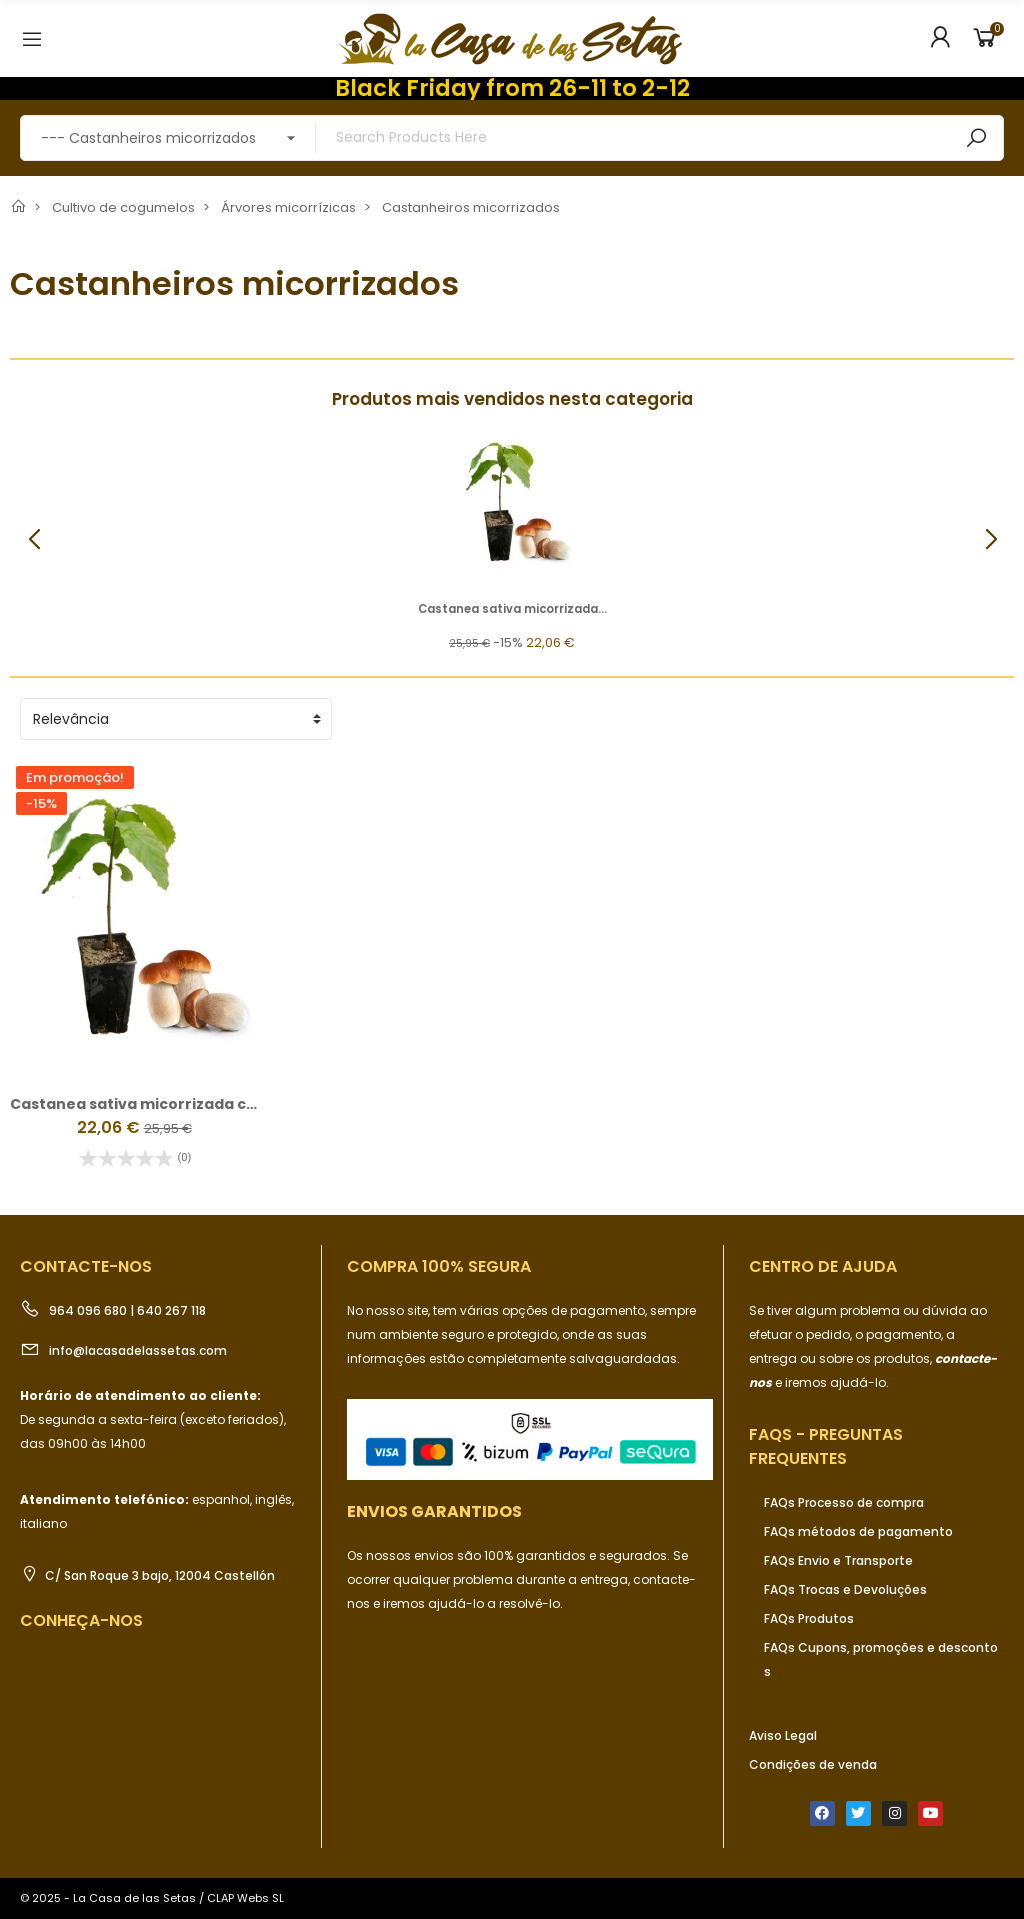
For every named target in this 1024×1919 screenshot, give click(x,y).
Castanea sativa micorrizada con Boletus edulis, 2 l (205, 1104)
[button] (990, 540)
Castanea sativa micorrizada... (512, 609)
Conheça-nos (81, 1620)
